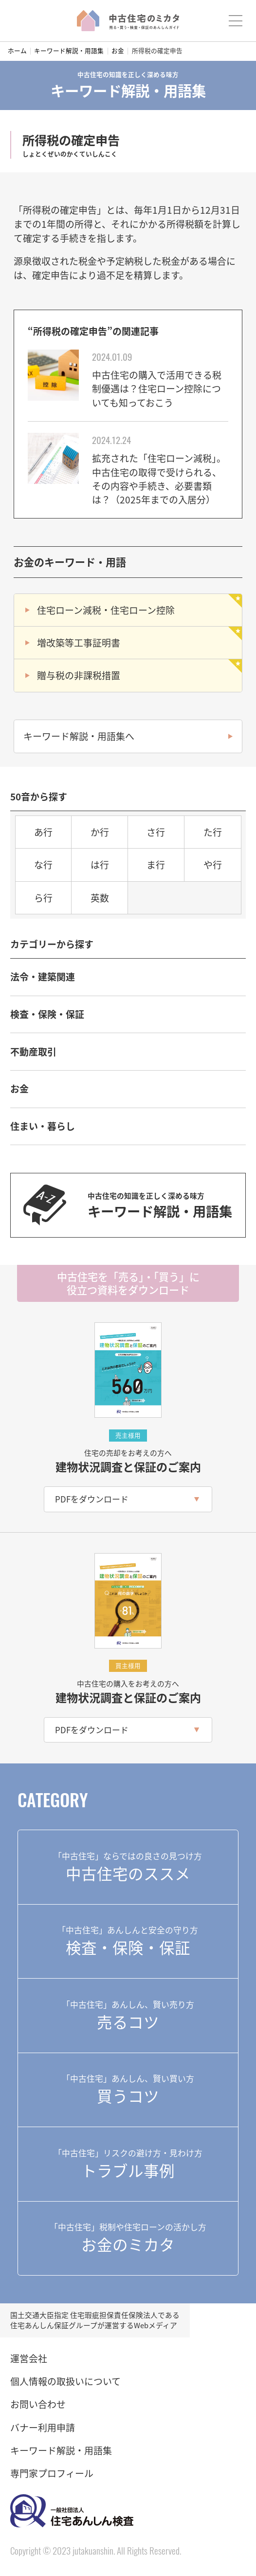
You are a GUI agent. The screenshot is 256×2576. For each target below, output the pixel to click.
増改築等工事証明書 (78, 642)
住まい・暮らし (42, 1125)
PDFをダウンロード (91, 1499)
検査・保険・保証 (47, 1013)
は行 (100, 864)
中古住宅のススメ (128, 1867)
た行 (212, 831)
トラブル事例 (128, 2164)
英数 (100, 897)
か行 (100, 831)
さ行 (155, 831)
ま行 (155, 864)
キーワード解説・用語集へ (78, 735)
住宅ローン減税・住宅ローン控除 (106, 609)
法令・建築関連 (42, 976)
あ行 (43, 831)
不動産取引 (33, 1051)
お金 (117, 50)
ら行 (43, 897)
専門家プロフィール (51, 2473)
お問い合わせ (38, 2403)
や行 (212, 864)
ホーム (17, 50)
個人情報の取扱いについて (65, 2381)
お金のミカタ (128, 2238)
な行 (43, 864)
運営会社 (28, 2358)
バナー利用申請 (42, 2427)
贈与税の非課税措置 (78, 675)
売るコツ (128, 2015)
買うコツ (128, 2089)
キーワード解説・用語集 (69, 50)
